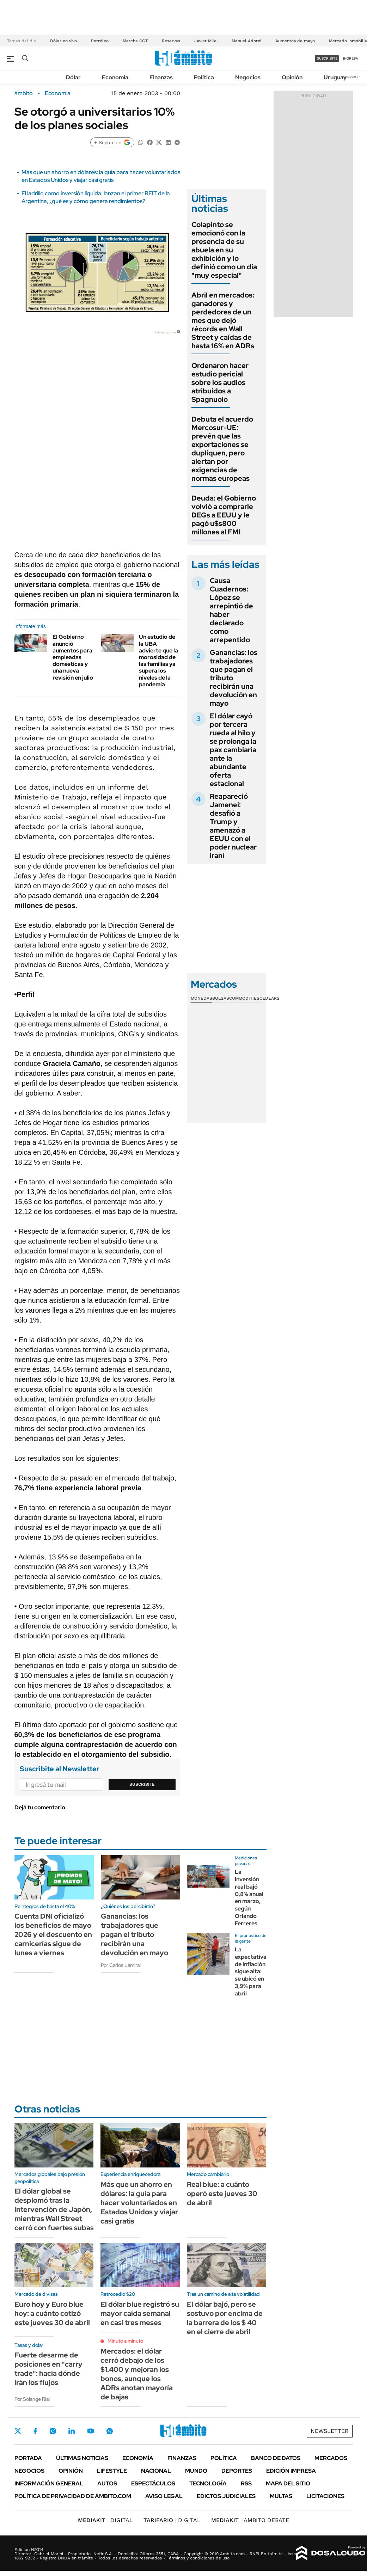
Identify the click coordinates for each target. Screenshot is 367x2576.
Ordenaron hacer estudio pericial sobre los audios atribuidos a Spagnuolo (220, 382)
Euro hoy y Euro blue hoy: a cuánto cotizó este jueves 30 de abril (52, 2313)
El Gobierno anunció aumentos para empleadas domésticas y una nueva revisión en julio (73, 657)
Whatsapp (109, 2431)
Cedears (269, 998)
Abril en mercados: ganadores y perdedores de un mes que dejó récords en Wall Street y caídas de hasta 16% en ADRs (222, 320)
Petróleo (100, 40)
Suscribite (142, 1784)
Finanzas (161, 77)
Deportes (236, 2470)
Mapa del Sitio (288, 2483)
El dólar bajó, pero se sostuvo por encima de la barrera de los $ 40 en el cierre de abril (225, 2318)
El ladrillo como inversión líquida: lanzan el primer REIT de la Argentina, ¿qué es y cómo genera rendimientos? (96, 197)
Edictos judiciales (226, 2496)
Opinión (292, 77)
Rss (246, 2483)
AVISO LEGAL (164, 2496)
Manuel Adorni (246, 40)
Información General (48, 2483)
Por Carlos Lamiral (121, 1965)
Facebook (35, 2431)
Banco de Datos (275, 2458)
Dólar (73, 77)
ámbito (23, 93)
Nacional (156, 2470)
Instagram (52, 2431)
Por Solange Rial (32, 2399)
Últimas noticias (82, 2458)
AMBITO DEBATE (250, 2520)
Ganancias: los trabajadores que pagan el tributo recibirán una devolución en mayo (134, 1934)
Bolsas (220, 998)
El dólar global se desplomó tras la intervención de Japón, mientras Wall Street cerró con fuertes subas (54, 2209)
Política (204, 77)
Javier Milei (206, 40)
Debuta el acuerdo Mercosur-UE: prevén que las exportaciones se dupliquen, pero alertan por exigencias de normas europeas (222, 449)
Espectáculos (153, 2483)
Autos (107, 2483)
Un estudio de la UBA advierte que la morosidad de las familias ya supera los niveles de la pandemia (158, 660)
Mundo (196, 2470)
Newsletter (351, 77)
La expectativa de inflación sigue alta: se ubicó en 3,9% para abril (251, 1971)
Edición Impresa (291, 2470)
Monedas (201, 998)
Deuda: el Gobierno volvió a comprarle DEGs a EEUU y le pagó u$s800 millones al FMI (223, 514)
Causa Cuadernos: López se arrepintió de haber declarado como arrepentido (231, 610)
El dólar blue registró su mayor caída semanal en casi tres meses (139, 2313)
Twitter (18, 2431)
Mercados (330, 2458)
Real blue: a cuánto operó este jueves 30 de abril (222, 2193)
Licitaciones (325, 2496)
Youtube (90, 2431)
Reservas (171, 40)
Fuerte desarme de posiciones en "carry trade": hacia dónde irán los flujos (48, 2368)
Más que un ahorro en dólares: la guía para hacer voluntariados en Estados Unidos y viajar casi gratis (101, 176)
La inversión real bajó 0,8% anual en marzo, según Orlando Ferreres (249, 1897)
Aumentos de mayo (295, 40)
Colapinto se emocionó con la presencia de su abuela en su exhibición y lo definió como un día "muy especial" (224, 250)
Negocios (248, 77)
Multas (281, 2496)
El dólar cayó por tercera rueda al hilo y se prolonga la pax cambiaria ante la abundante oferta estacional (233, 749)
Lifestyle (112, 2470)
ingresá (350, 58)
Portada (28, 2458)
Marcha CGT (135, 40)
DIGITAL (105, 2520)
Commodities (244, 998)
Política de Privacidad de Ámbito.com (72, 2496)
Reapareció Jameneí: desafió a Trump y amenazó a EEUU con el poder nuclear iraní (233, 826)
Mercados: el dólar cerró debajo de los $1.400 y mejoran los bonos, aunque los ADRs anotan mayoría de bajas (136, 2374)
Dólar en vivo (63, 40)
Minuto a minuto (125, 2341)
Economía (115, 77)
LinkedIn (71, 2431)
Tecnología (208, 2483)
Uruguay (335, 77)
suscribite (327, 58)
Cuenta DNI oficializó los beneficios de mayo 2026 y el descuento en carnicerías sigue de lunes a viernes (53, 1934)
